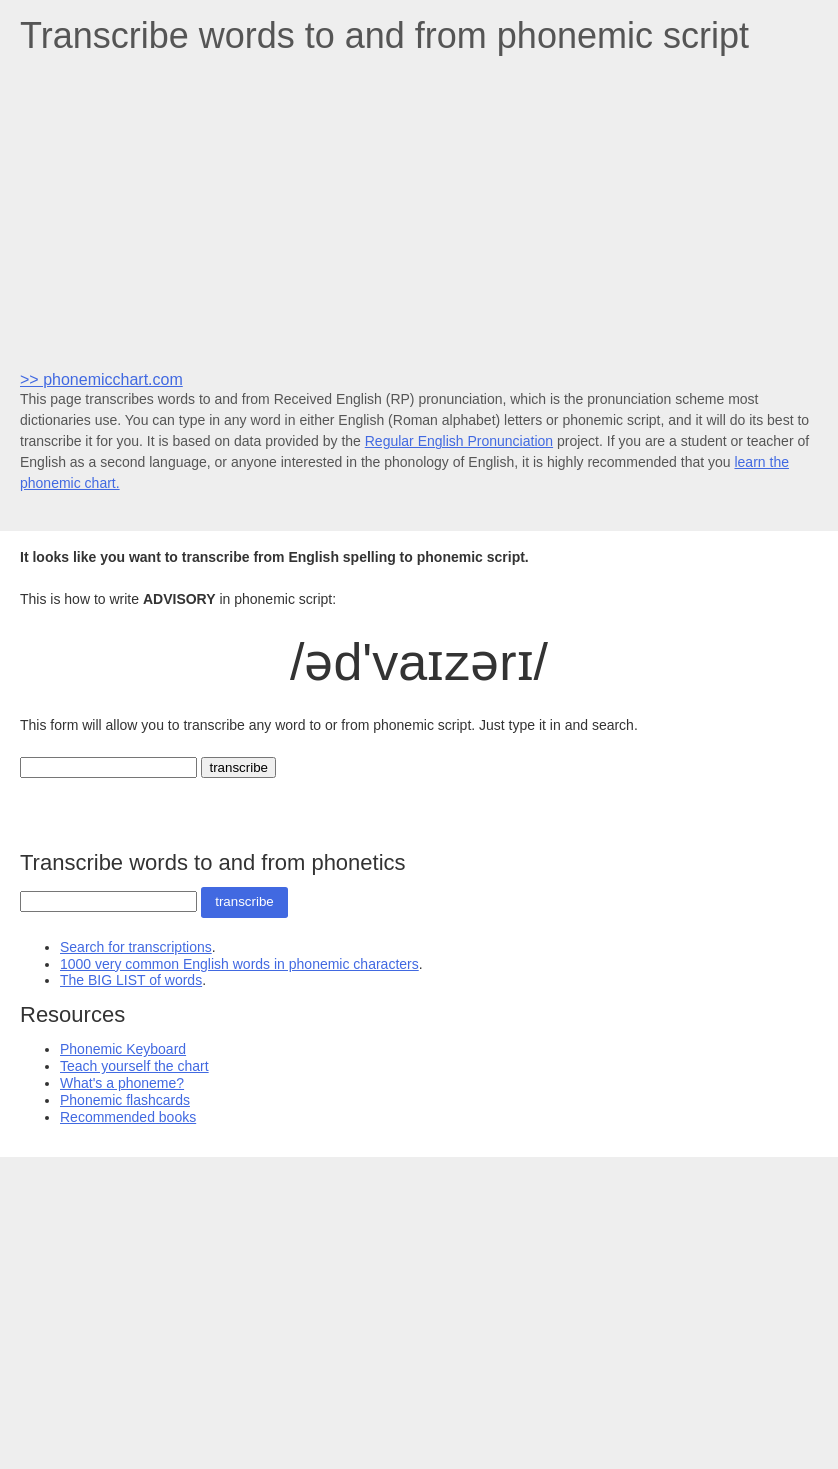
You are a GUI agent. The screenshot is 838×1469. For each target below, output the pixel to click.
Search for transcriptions (136, 947)
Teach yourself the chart (134, 1066)
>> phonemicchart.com (101, 379)
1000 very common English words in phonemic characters (239, 964)
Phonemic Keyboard (123, 1049)
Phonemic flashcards (125, 1100)
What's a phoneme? (122, 1083)
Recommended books (128, 1117)
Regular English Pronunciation (459, 441)
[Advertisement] (419, 211)
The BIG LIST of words (131, 980)
